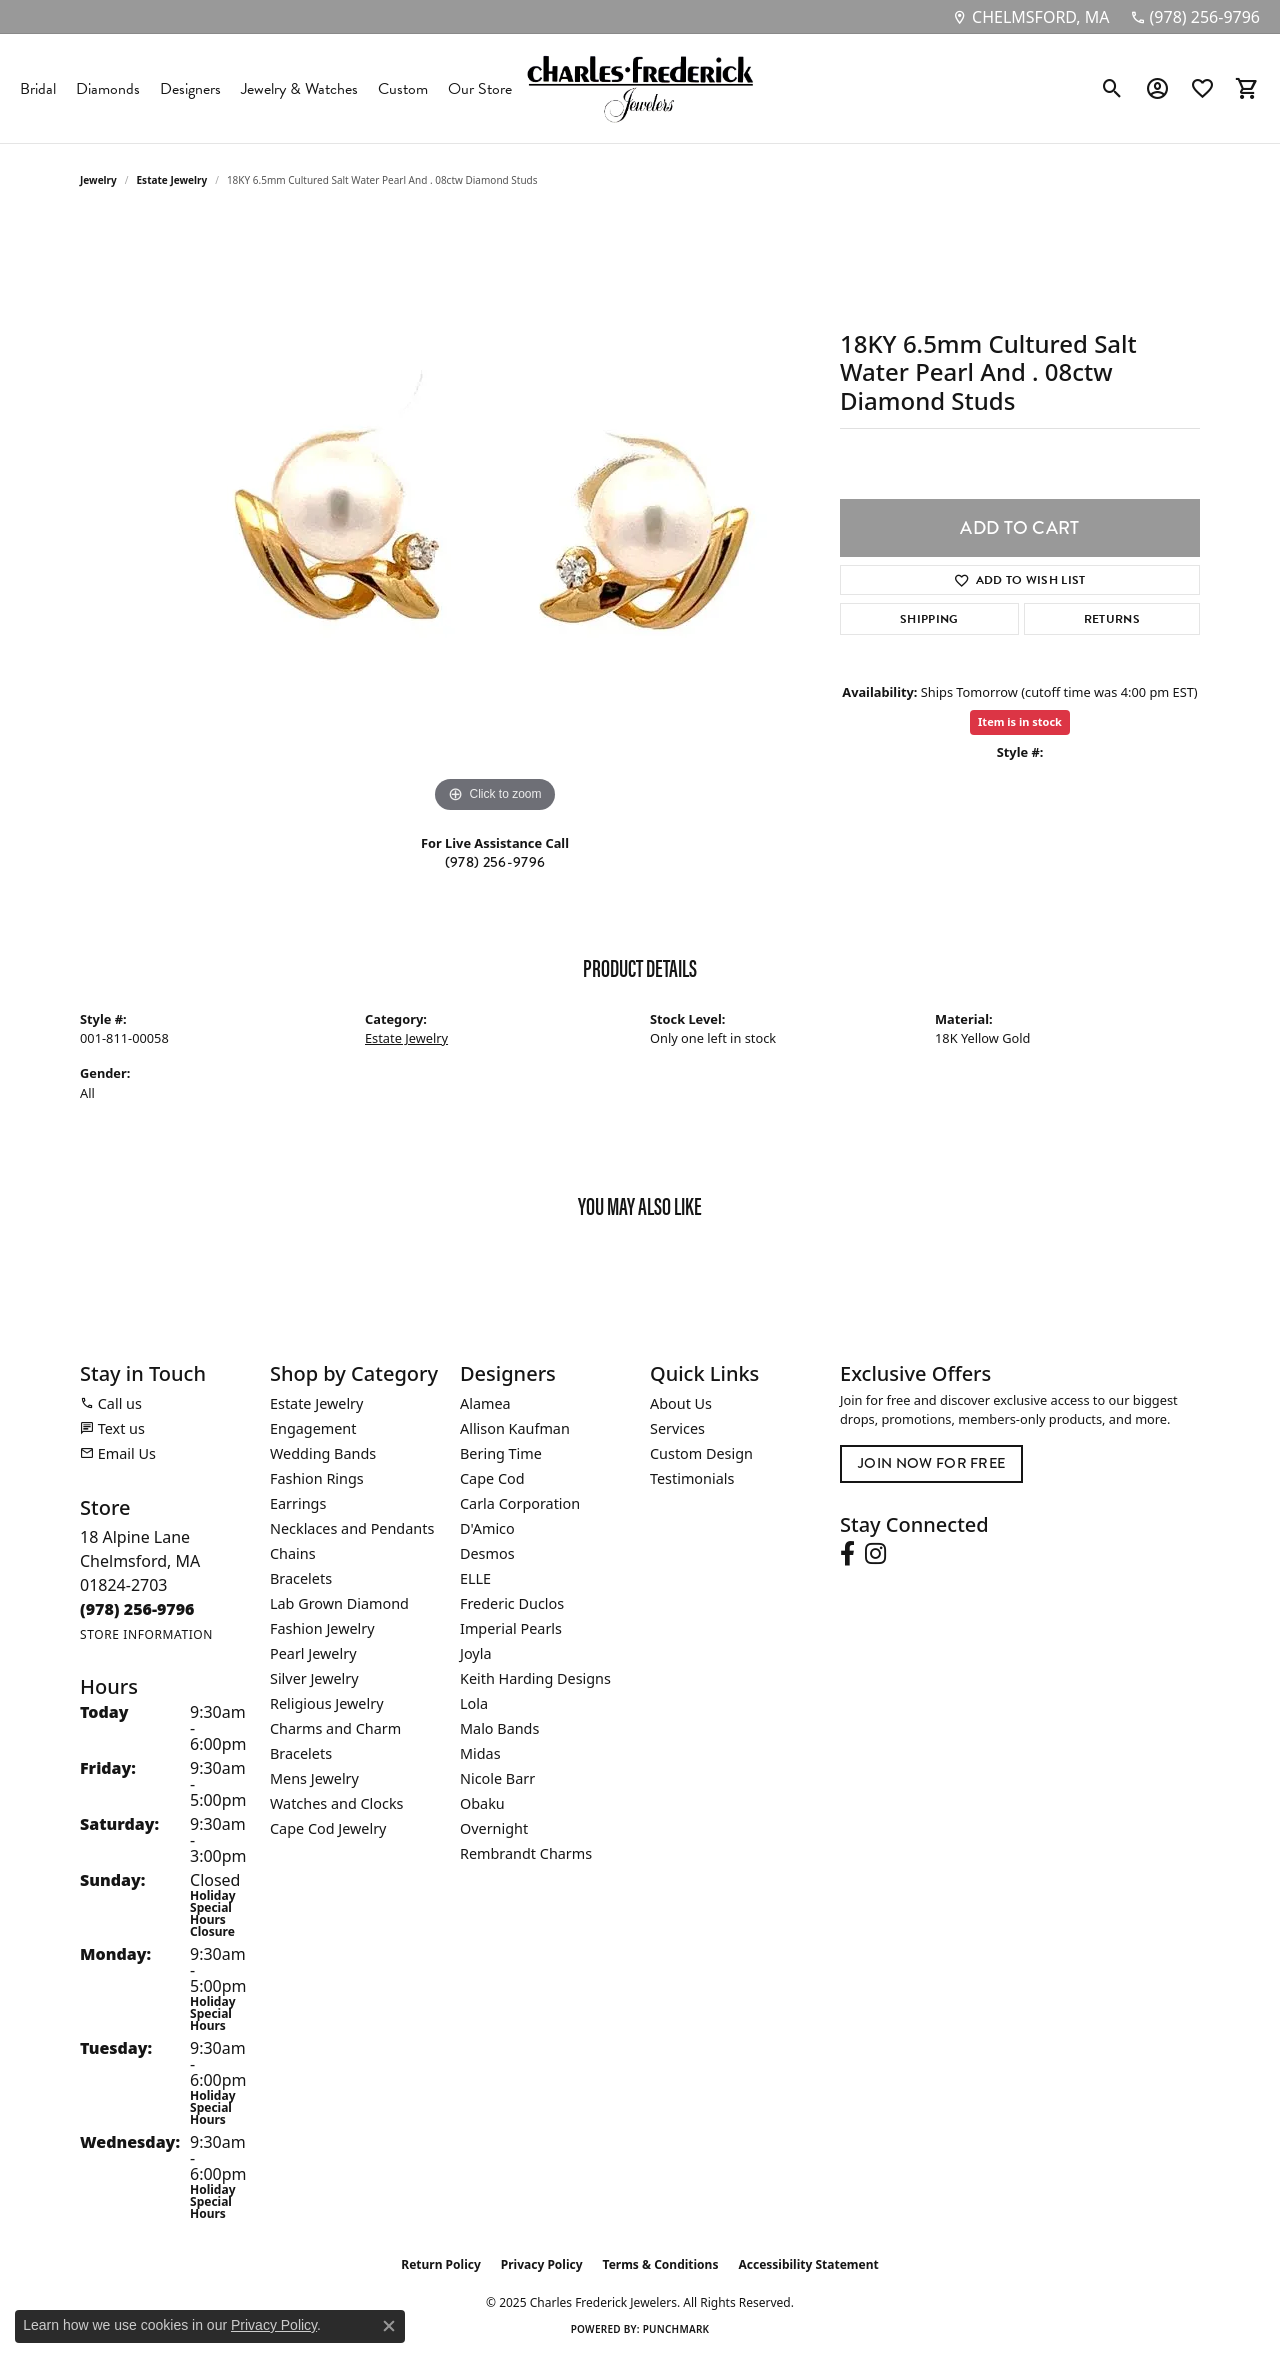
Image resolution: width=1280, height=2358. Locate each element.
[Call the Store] (137, 1609)
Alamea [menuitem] (485, 1403)
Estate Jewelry (172, 180)
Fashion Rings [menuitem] (317, 1478)
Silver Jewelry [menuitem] (314, 1678)
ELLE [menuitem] (475, 1578)
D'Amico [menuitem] (487, 1528)
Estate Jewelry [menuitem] (316, 1403)
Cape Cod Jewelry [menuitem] (328, 1828)
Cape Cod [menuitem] (492, 1478)
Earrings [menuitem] (298, 1503)
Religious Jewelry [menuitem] (326, 1703)
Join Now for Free (931, 1463)
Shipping (929, 619)
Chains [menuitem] (293, 1553)
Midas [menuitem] (480, 1753)
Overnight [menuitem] (494, 1828)
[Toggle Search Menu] (1112, 89)
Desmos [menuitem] (487, 1553)
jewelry (98, 180)
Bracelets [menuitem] (301, 1578)
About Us (681, 1403)
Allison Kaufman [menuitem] (515, 1428)
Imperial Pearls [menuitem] (511, 1628)
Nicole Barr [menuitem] (497, 1778)
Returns (1112, 619)
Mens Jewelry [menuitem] (314, 1778)
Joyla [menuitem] (475, 1653)
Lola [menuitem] (474, 1703)
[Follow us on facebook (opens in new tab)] (847, 1554)
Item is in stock (1020, 721)
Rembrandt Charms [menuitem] (526, 1853)
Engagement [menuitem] (313, 1428)
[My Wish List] (1202, 89)
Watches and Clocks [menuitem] (336, 1803)
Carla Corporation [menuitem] (520, 1503)
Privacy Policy (542, 2264)
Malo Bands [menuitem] (499, 1728)
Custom (403, 89)
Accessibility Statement (808, 2264)
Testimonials (692, 1478)
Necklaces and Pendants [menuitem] (352, 1528)
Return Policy (441, 2264)
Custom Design (701, 1453)
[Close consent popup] (389, 2326)
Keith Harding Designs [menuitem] (535, 1678)
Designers (190, 89)
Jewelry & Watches (299, 89)
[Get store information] (146, 1634)
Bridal (38, 89)
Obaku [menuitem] (482, 1803)
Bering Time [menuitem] (501, 1453)
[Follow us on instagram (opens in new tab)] (875, 1554)
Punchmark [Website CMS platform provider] (676, 2329)
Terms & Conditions (661, 2264)
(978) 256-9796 (495, 862)
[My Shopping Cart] (1247, 89)
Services (677, 1428)
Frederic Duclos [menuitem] (512, 1603)
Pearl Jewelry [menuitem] (313, 1653)
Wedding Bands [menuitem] (323, 1453)
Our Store (480, 89)
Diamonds (108, 89)
